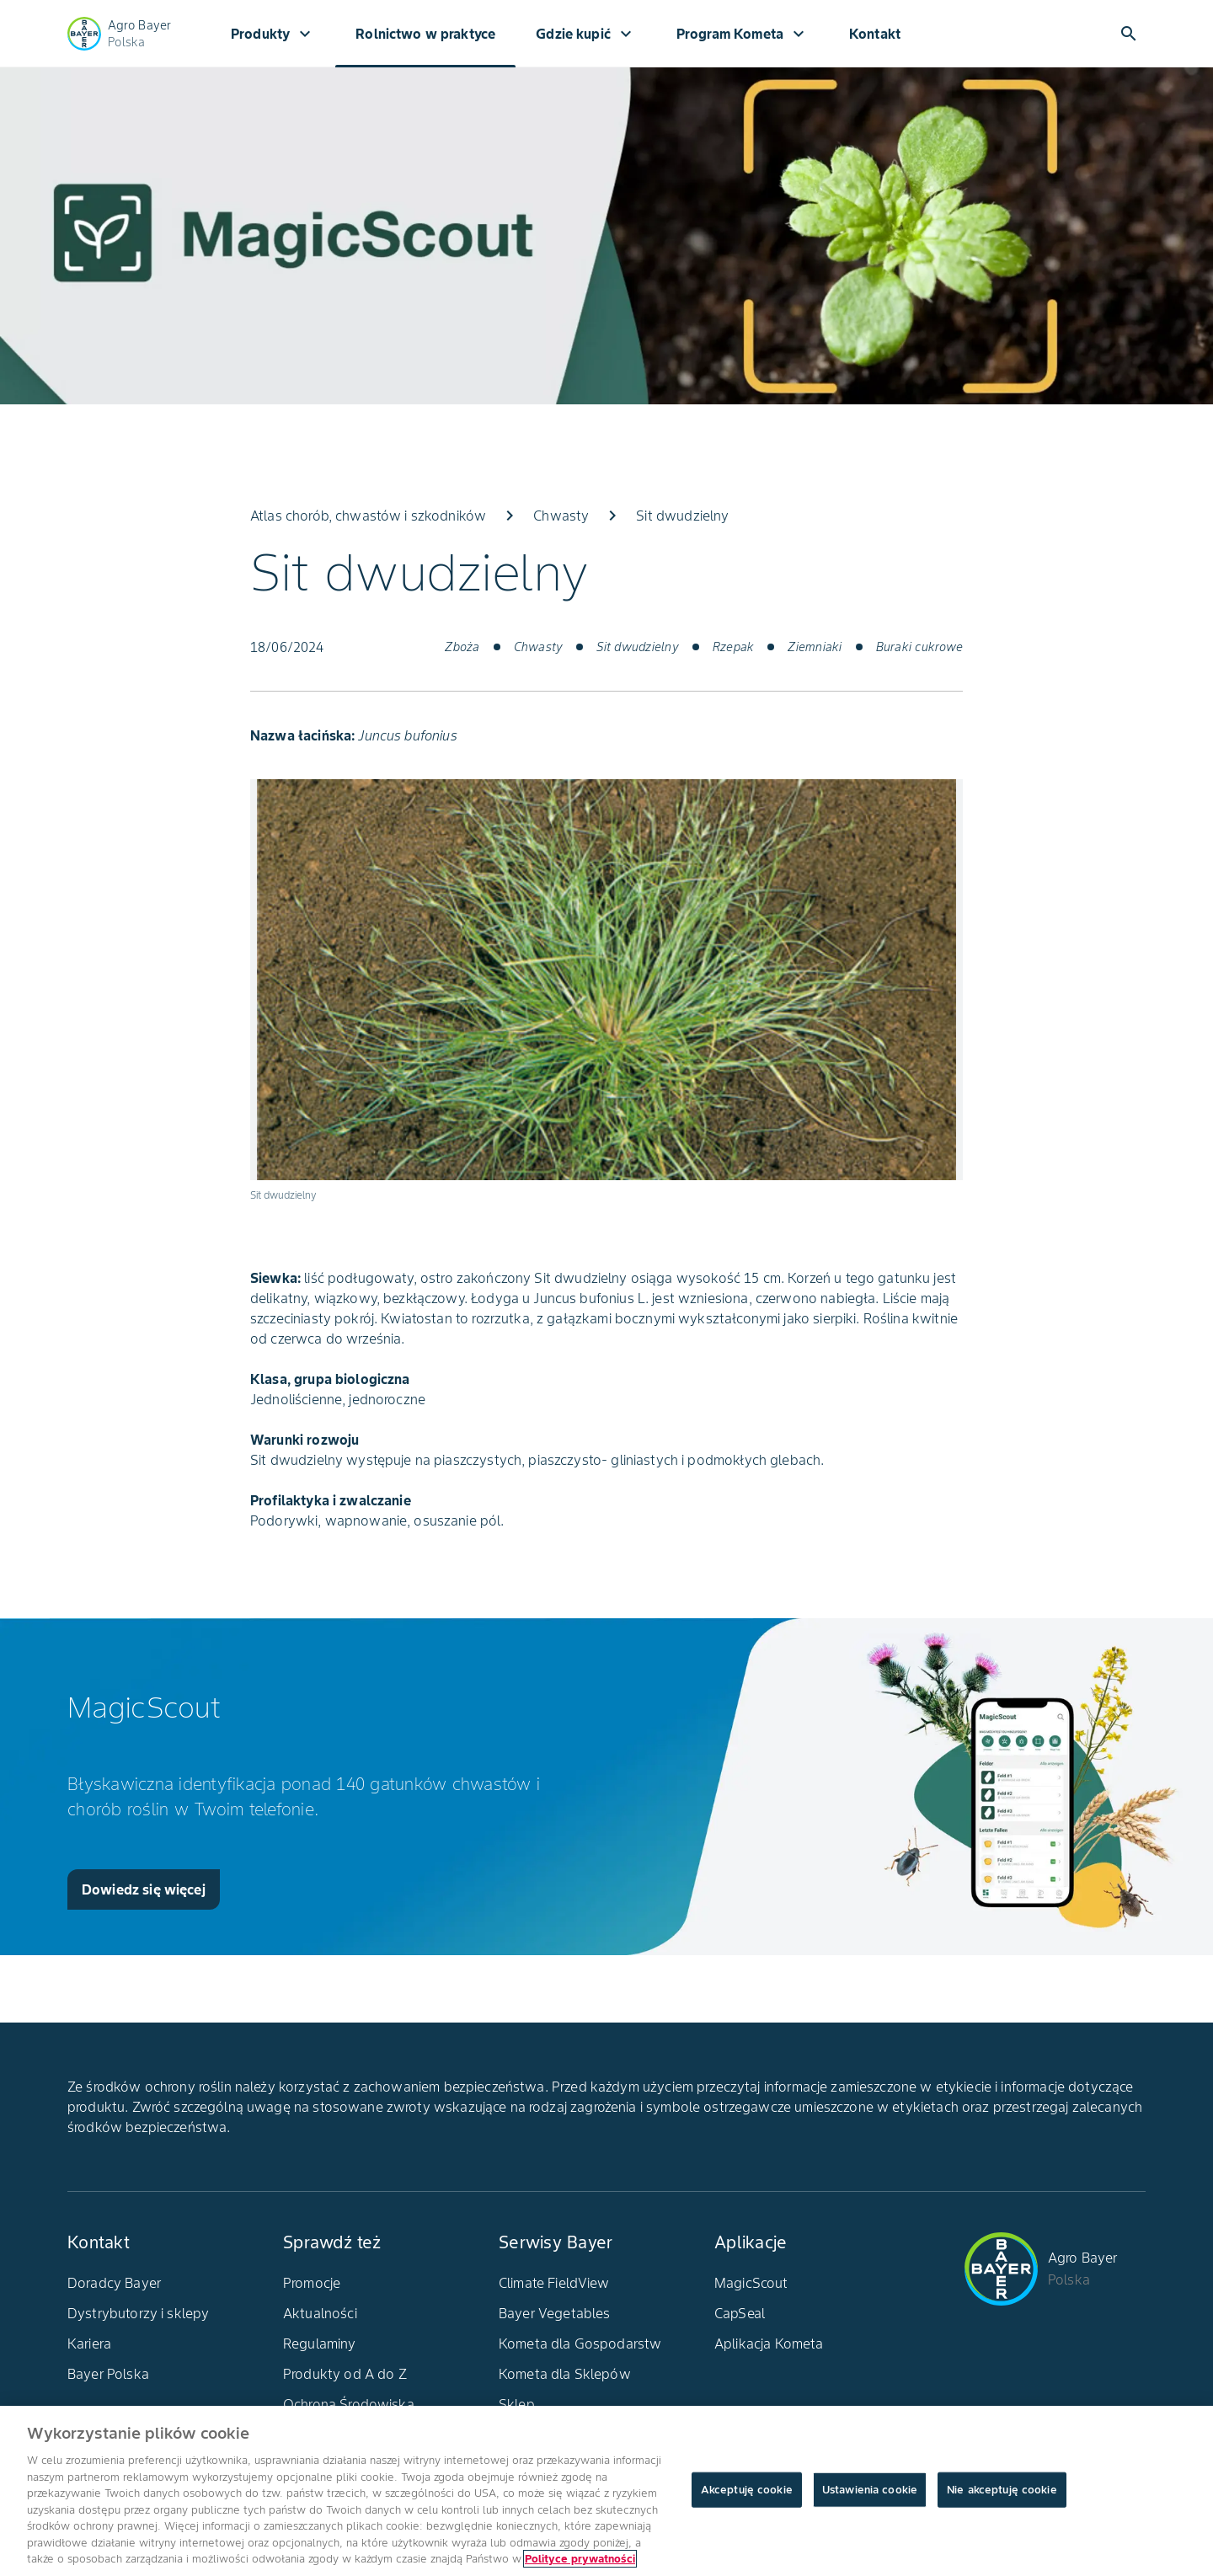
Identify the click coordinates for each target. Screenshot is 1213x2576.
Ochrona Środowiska (348, 2404)
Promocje (311, 2282)
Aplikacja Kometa (768, 2343)
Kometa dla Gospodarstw (580, 2343)
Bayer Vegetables (554, 2313)
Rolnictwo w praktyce (425, 33)
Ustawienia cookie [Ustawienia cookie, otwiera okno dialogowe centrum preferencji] (869, 2489)
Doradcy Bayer (114, 2282)
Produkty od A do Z (345, 2373)
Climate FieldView (554, 2282)
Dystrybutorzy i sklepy (138, 2313)
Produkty (273, 34)
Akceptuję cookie (747, 2489)
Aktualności (320, 2313)
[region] (606, 2491)
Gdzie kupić (586, 34)
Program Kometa (742, 34)
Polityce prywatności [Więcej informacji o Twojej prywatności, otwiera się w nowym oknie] (580, 2559)
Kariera (89, 2343)
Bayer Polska (108, 2373)
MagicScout (751, 2282)
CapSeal (739, 2313)
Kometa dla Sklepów (565, 2373)
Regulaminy (319, 2343)
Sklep (517, 2404)
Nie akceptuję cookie (1002, 2489)
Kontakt (874, 33)
